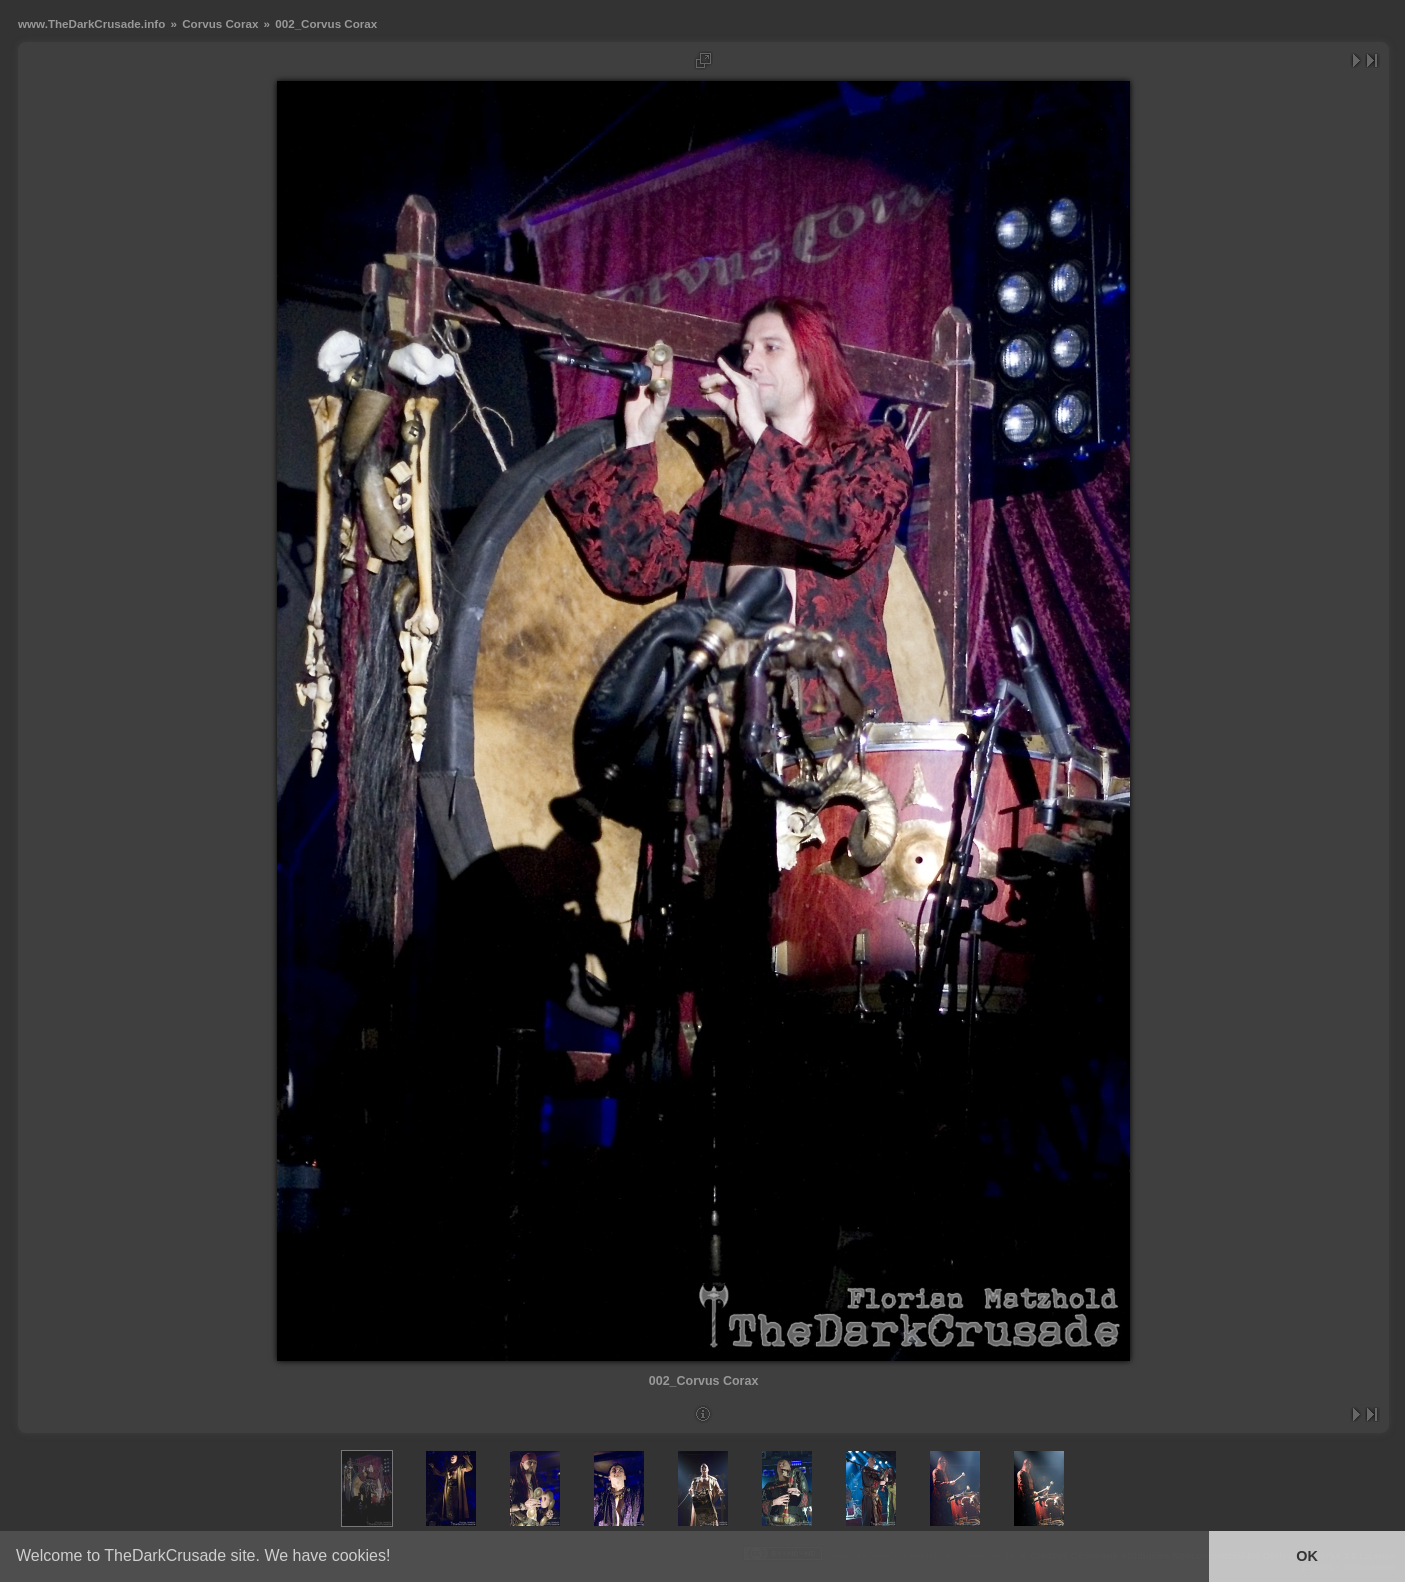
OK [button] (1307, 1556)
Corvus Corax (220, 23)
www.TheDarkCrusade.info (91, 23)
